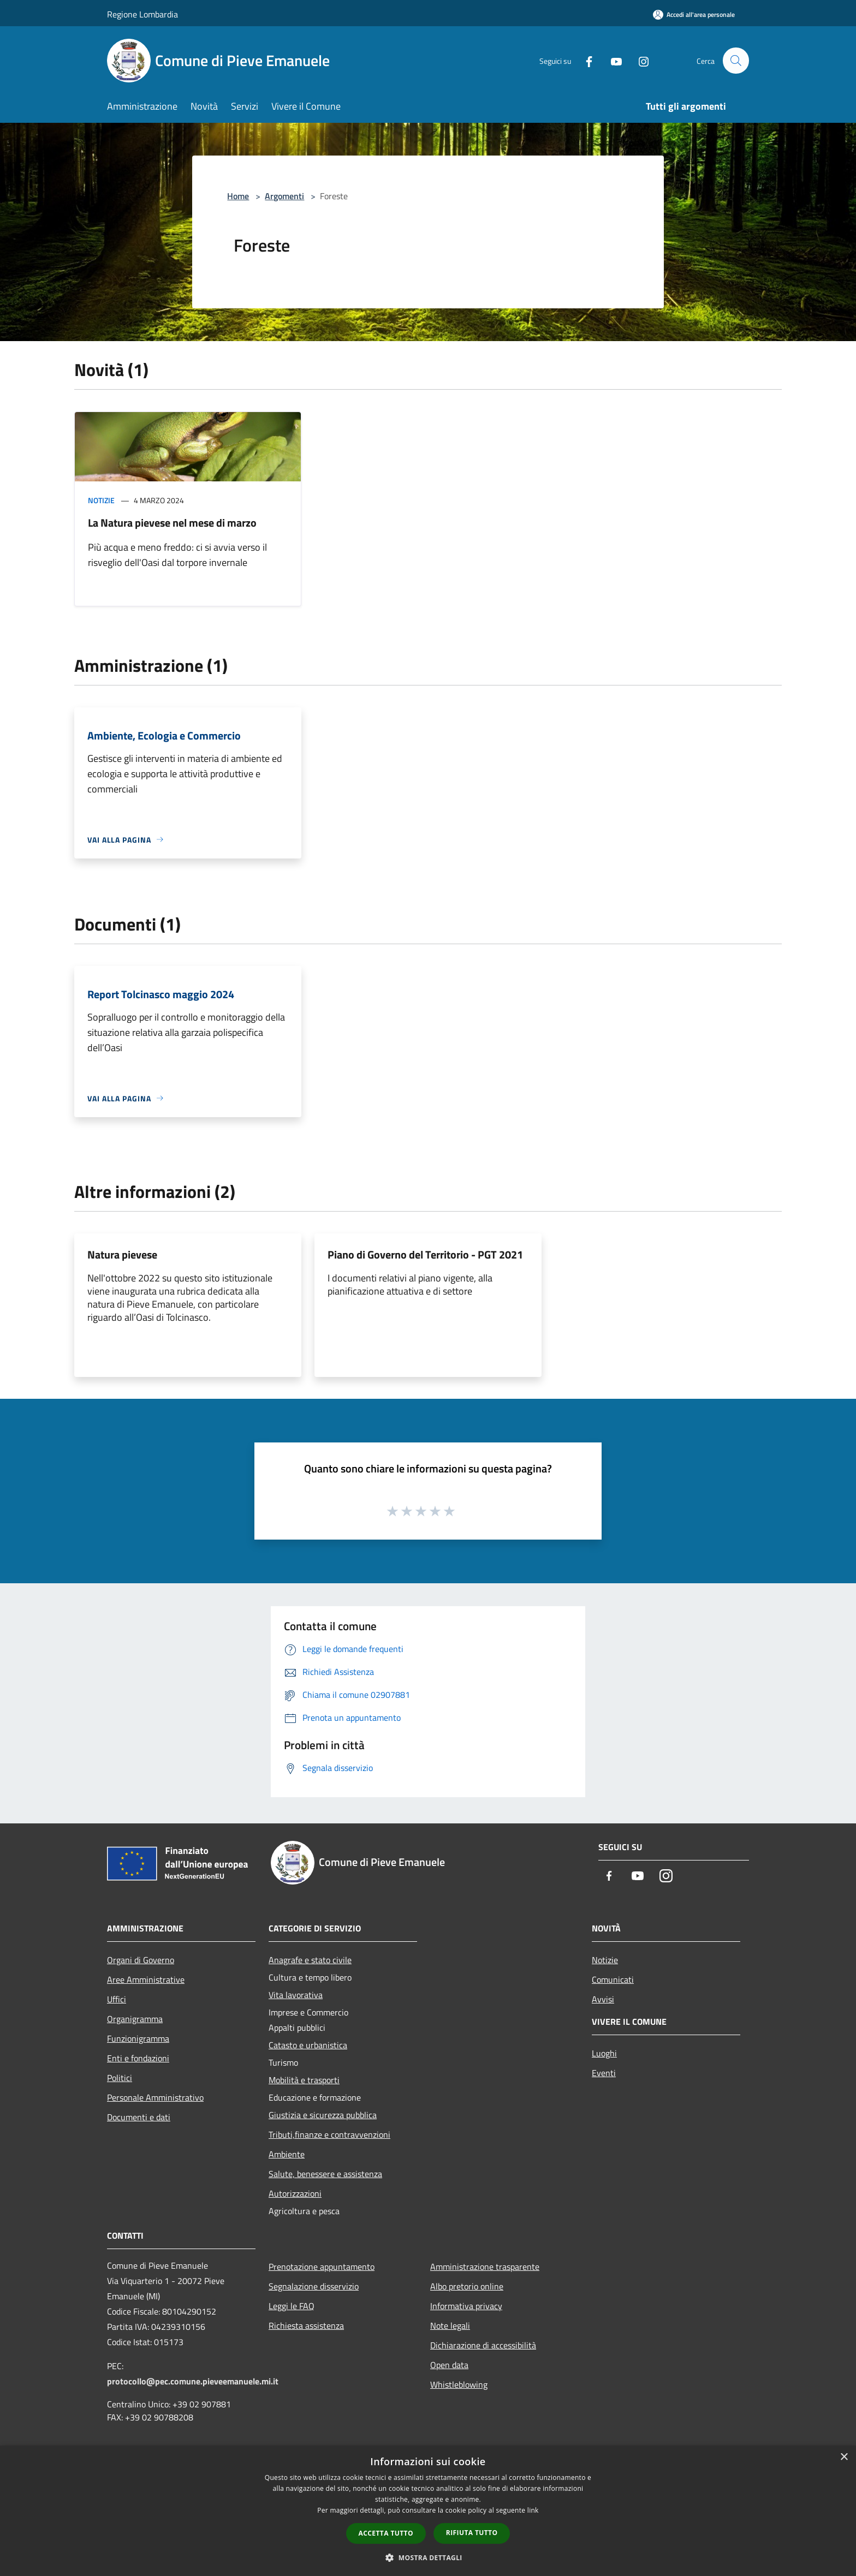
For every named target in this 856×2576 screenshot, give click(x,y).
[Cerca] (736, 60)
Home (238, 195)
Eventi (604, 2072)
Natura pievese (122, 1254)
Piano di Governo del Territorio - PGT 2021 (425, 1254)
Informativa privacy (466, 2305)
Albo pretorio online (466, 2286)
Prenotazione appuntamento (321, 2266)
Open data (449, 2364)
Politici (119, 2077)
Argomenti (284, 195)
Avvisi (603, 1999)
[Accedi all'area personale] (694, 14)
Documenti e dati (138, 2117)
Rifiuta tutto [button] (472, 2532)
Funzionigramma (138, 2038)
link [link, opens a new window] (533, 2510)
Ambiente (287, 2154)
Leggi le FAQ (291, 2305)
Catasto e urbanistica (308, 2045)
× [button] (844, 2457)
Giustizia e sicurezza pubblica (323, 2114)
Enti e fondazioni (138, 2058)
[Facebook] (584, 60)
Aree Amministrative (146, 1979)
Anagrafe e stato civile (310, 1959)
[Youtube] (611, 60)
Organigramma (135, 2018)
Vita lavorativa (296, 1994)
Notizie (101, 500)
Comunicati (613, 1979)
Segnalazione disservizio (314, 2286)
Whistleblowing (459, 2384)
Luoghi (604, 2053)
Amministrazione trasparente (484, 2266)
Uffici (116, 1999)
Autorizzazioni (295, 2193)
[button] (428, 2557)
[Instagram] (639, 60)
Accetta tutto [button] (386, 2533)
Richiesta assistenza (306, 2325)
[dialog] (428, 2511)
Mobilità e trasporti (304, 2079)
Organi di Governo (140, 1959)
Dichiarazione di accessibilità (483, 2345)
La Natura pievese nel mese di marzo (172, 522)
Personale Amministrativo (155, 2097)
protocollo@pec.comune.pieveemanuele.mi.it (192, 2381)
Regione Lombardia (142, 14)
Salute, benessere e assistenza (325, 2173)
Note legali (450, 2325)
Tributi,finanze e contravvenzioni (329, 2134)
